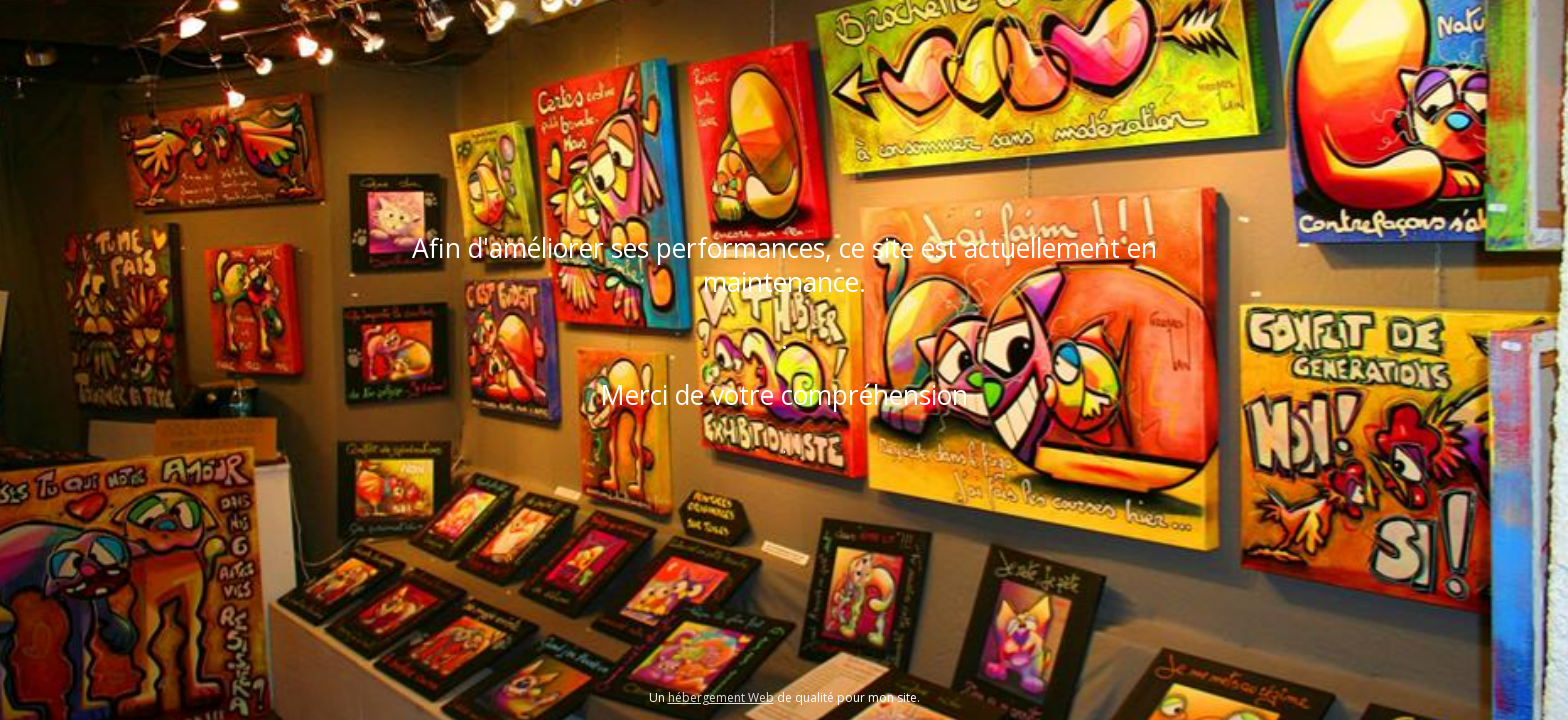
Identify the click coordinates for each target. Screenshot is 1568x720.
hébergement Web (721, 697)
